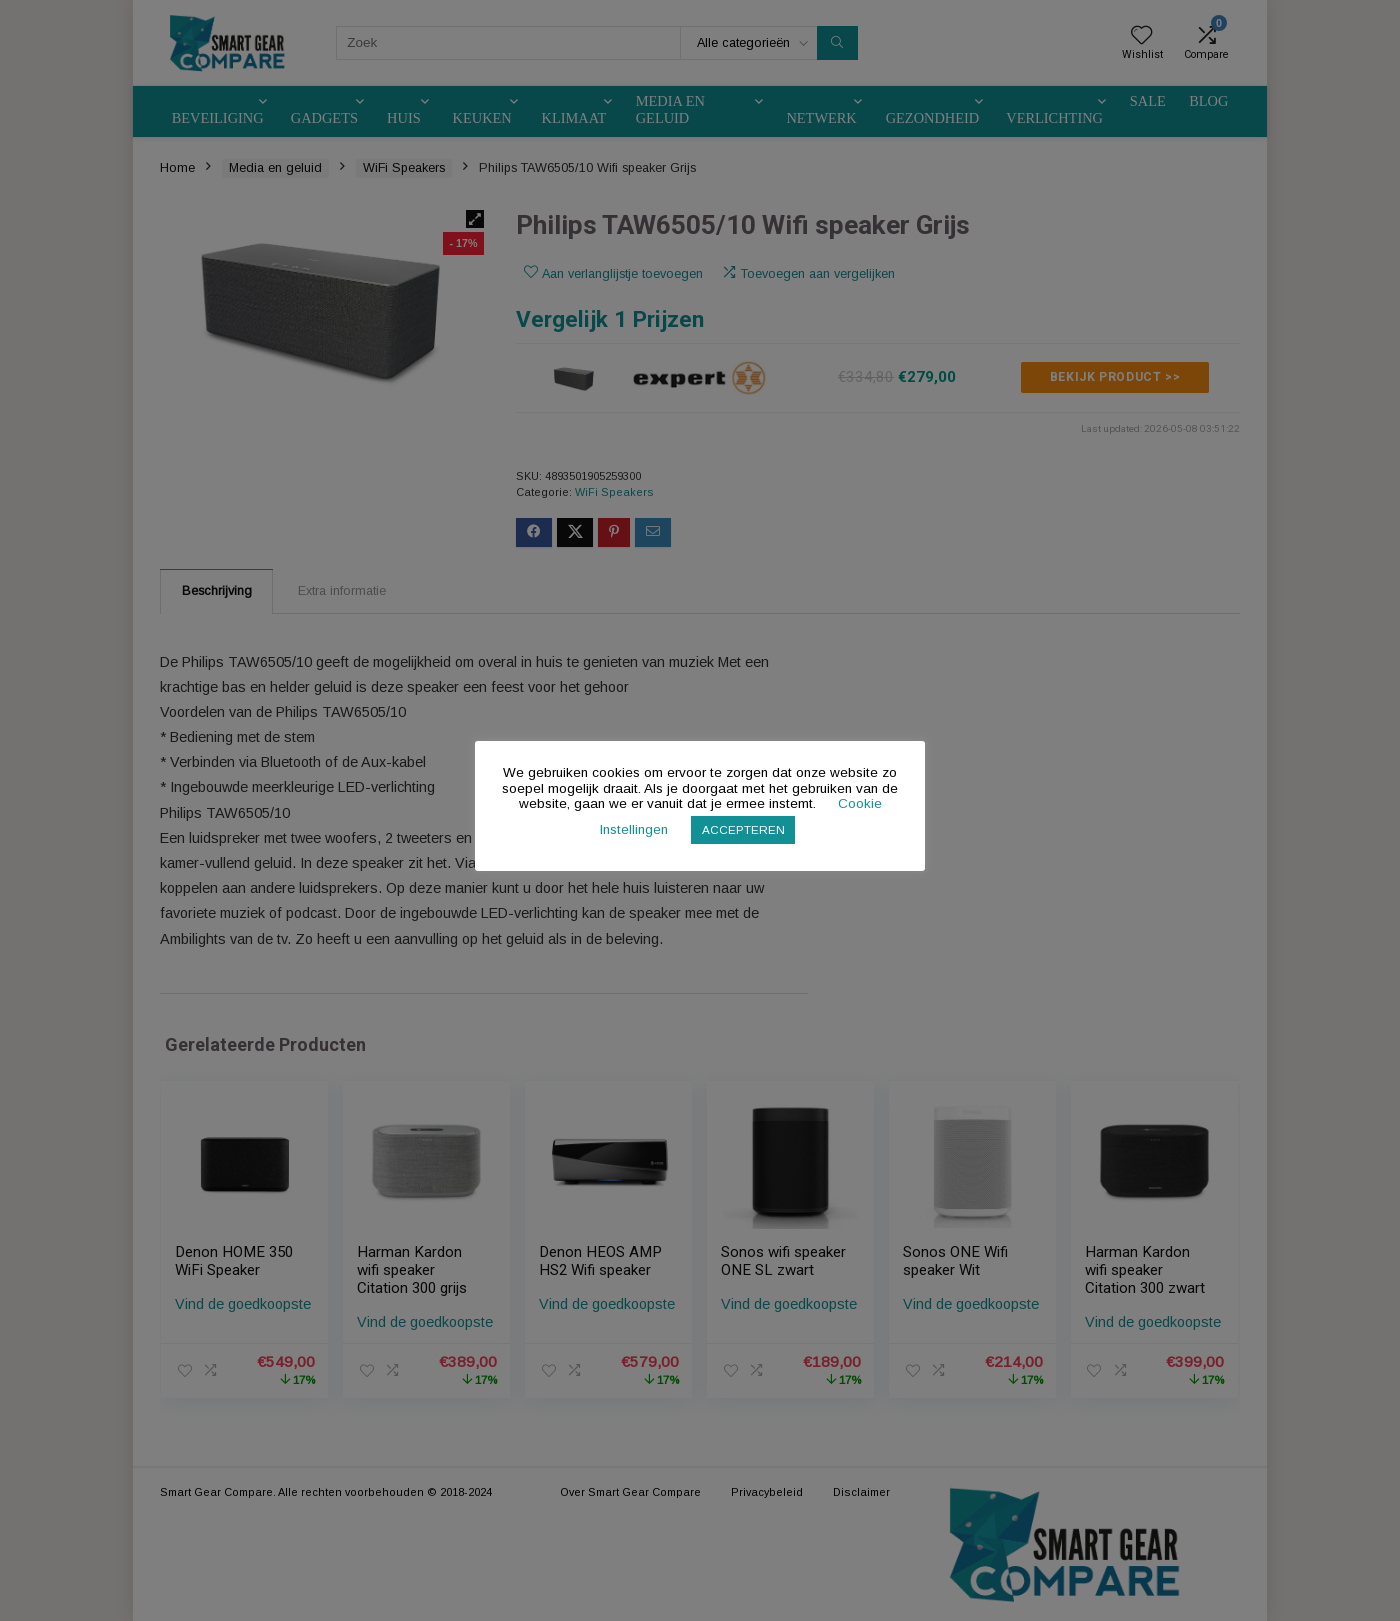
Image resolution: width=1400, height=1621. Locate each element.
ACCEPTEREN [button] (743, 829)
